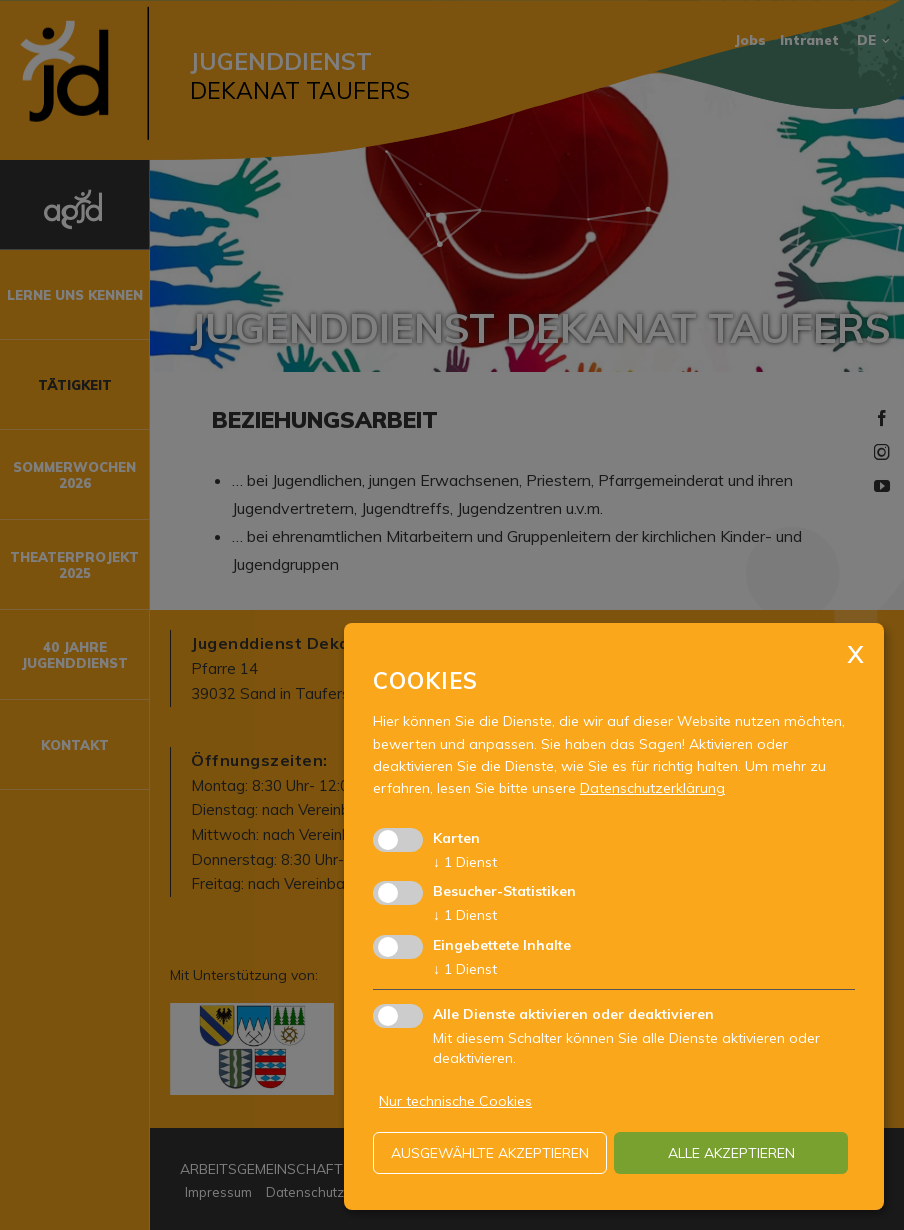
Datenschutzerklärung (652, 788)
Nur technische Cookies (455, 1101)
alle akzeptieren (731, 1153)
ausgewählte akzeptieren (490, 1153)
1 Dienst (465, 862)
